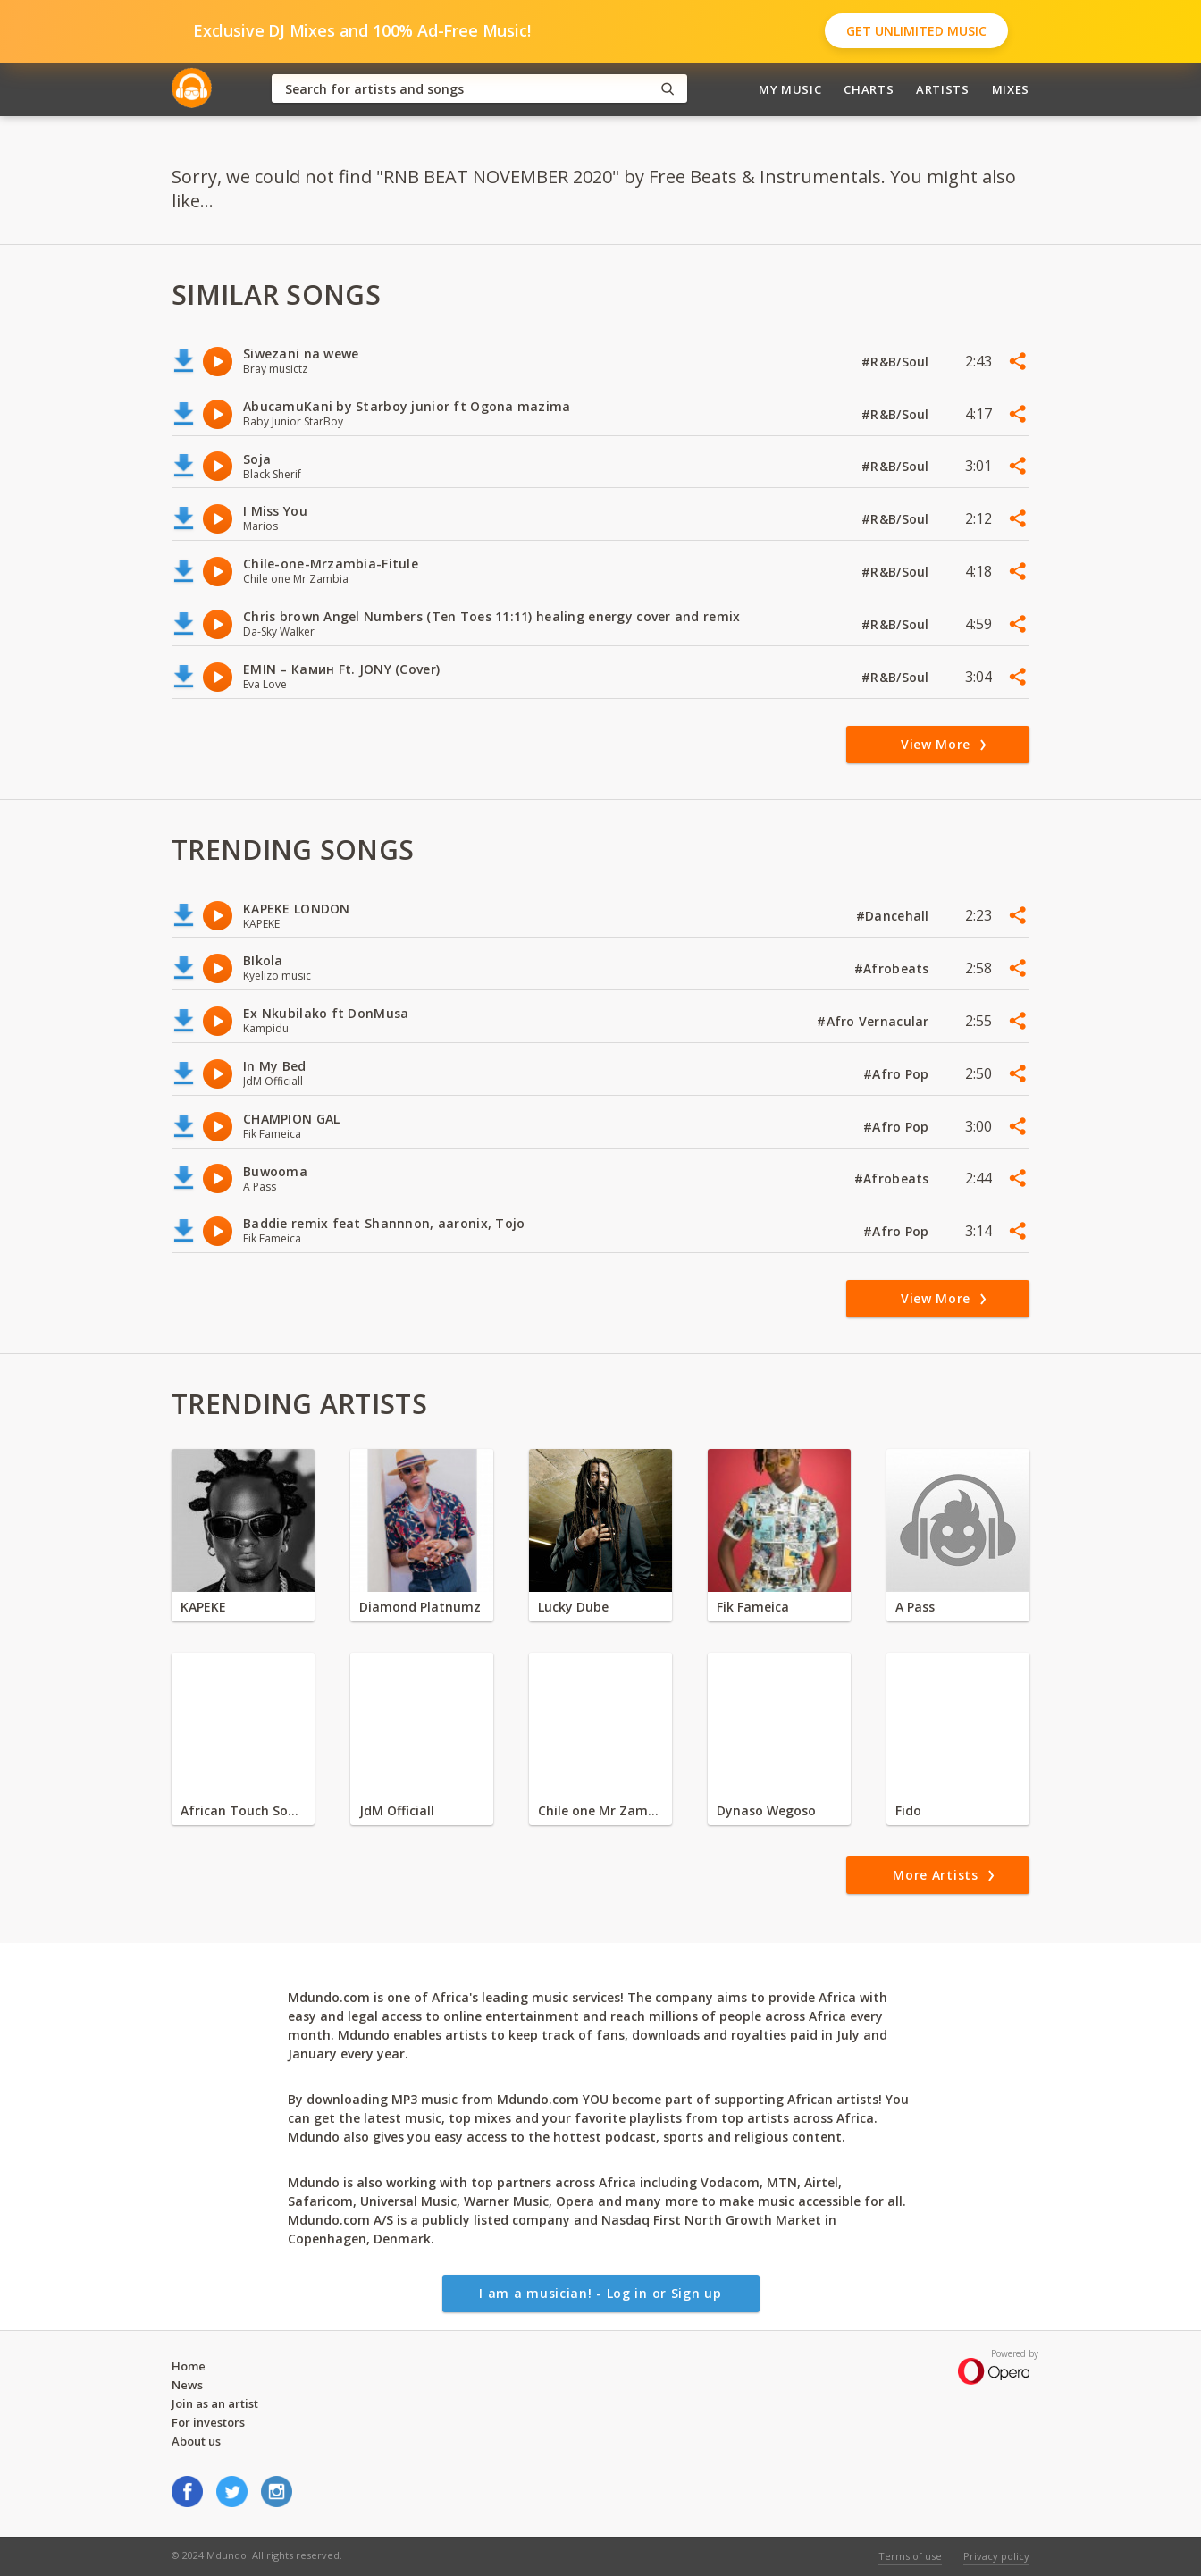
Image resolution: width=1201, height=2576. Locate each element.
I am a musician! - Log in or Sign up (600, 2293)
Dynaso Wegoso (766, 1810)
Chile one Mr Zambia (600, 1810)
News (187, 2385)
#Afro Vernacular (875, 1021)
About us (196, 2441)
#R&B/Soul (897, 361)
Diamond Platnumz (420, 1606)
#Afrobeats (893, 968)
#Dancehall (894, 915)
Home (189, 2366)
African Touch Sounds (243, 1810)
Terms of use (910, 2556)
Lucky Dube (573, 1606)
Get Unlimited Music (916, 30)
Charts (869, 89)
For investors (208, 2422)
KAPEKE (203, 1606)
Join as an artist (215, 2403)
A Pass (915, 1606)
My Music (790, 89)
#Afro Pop (898, 1073)
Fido (908, 1810)
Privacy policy (996, 2556)
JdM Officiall (396, 1810)
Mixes (1010, 89)
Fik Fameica (753, 1606)
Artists (943, 89)
